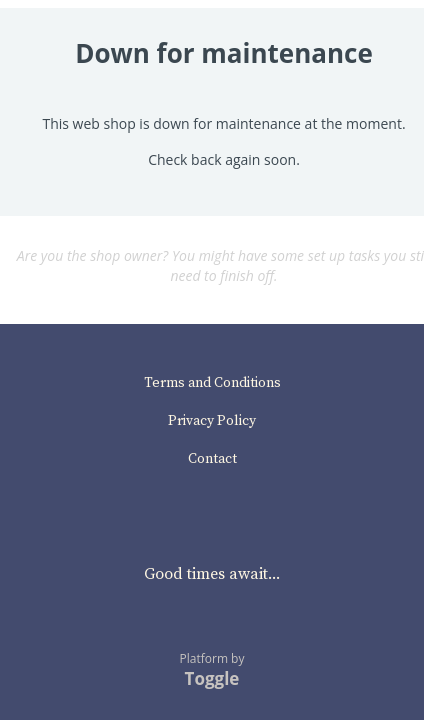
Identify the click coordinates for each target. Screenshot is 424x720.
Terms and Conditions (212, 383)
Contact (212, 459)
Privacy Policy (212, 421)
